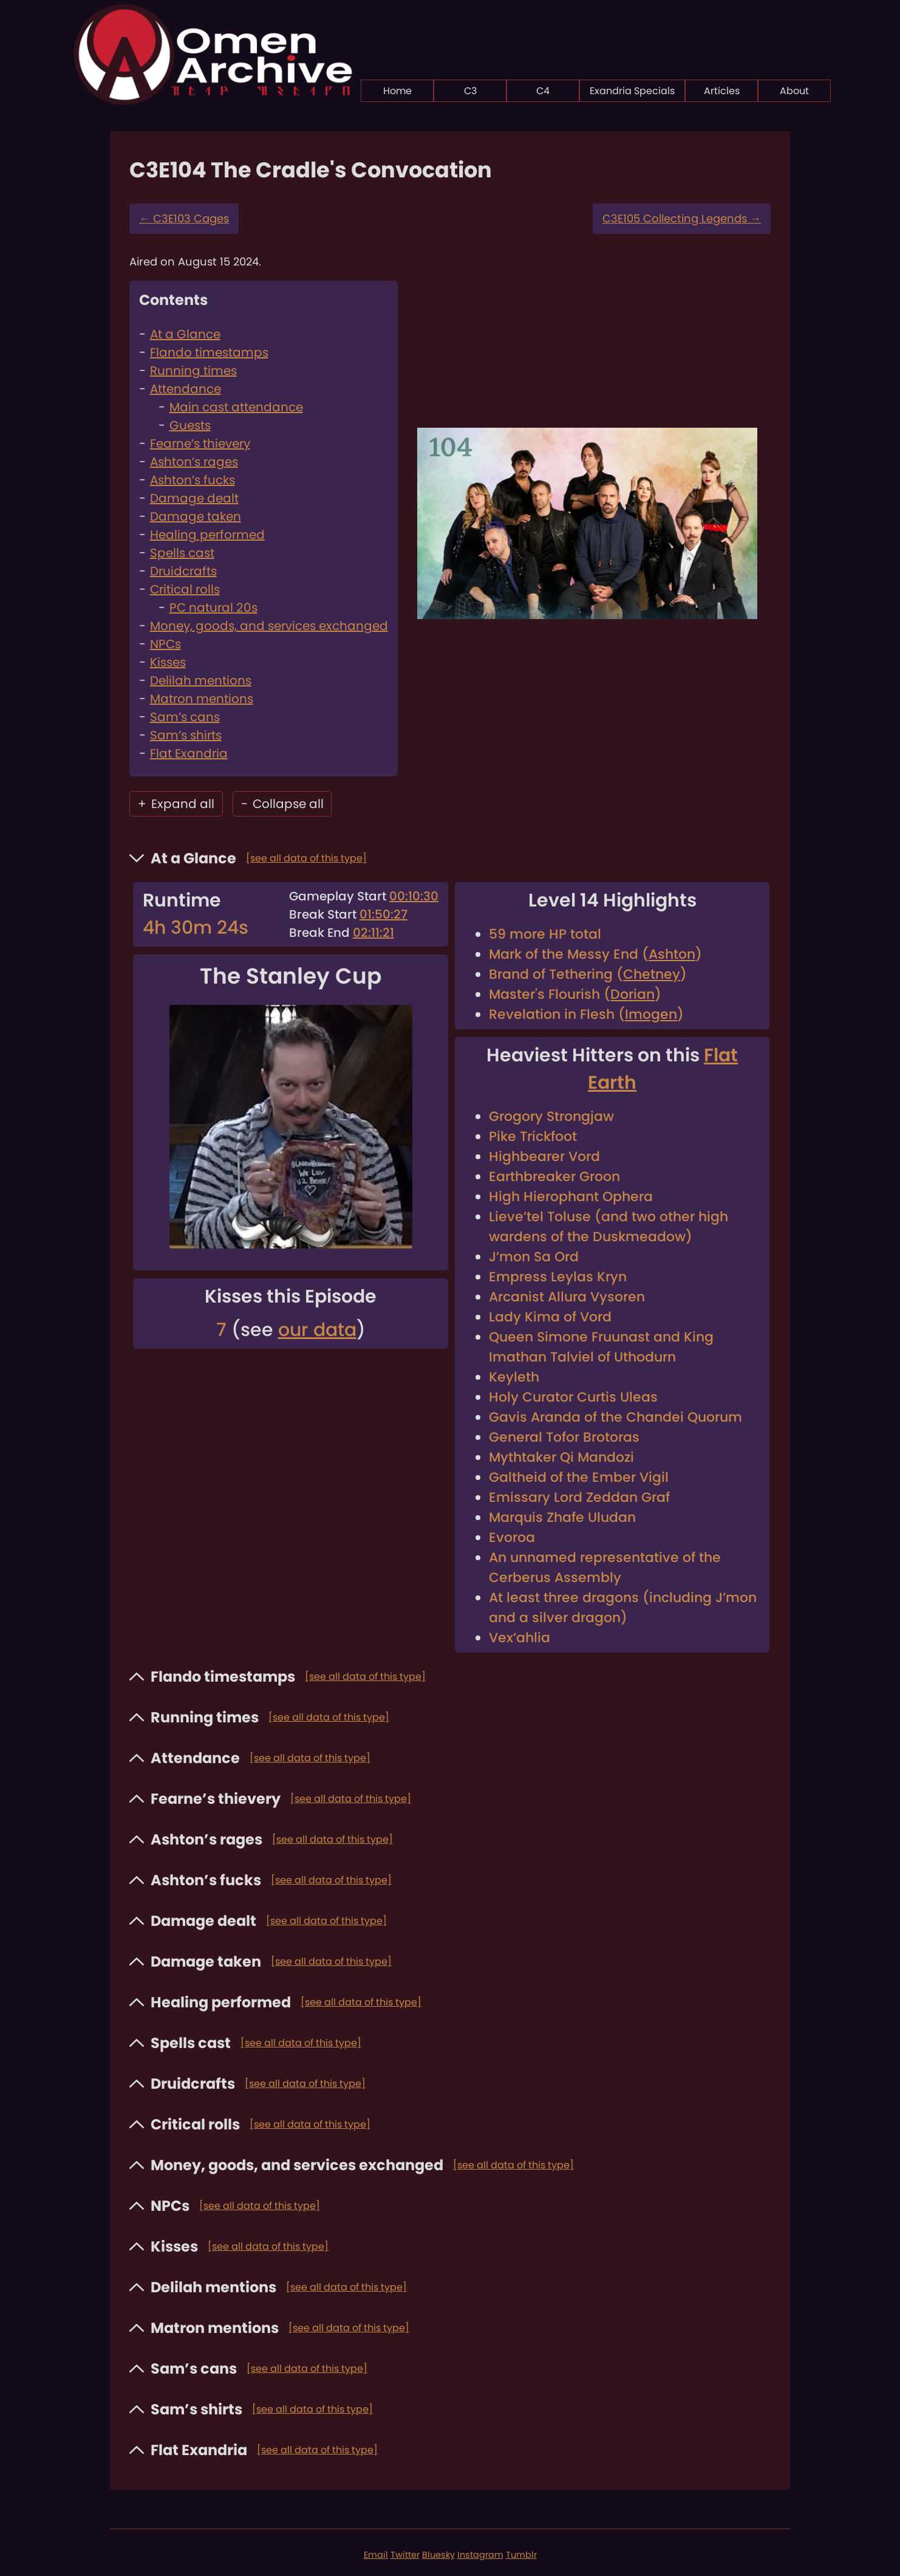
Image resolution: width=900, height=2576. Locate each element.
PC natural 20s (213, 607)
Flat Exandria (189, 753)
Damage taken (195, 516)
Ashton (672, 954)
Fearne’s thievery (200, 443)
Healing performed (207, 534)
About (794, 91)
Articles (722, 91)
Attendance (185, 388)
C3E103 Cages (184, 218)
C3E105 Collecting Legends (681, 218)
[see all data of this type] (306, 858)
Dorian (632, 994)
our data (317, 1330)
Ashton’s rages (194, 461)
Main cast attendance (236, 407)
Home (397, 91)
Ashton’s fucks (192, 479)
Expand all (176, 803)
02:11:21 (373, 932)
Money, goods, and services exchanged (269, 625)
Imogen (651, 1014)
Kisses (168, 662)
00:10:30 (413, 896)
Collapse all (282, 803)
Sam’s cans (185, 716)
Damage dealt (194, 498)
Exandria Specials (632, 91)
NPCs (165, 644)
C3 (470, 91)
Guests (190, 425)
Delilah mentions (200, 680)
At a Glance (185, 334)
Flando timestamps (209, 352)
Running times (193, 370)
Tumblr (521, 2555)
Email (376, 2555)
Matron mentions (201, 698)
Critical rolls (185, 589)
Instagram (480, 2555)
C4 (543, 91)
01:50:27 (383, 914)
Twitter (405, 2555)
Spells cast (182, 552)
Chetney (651, 974)
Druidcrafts (183, 571)
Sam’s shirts (186, 735)
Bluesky (438, 2555)
